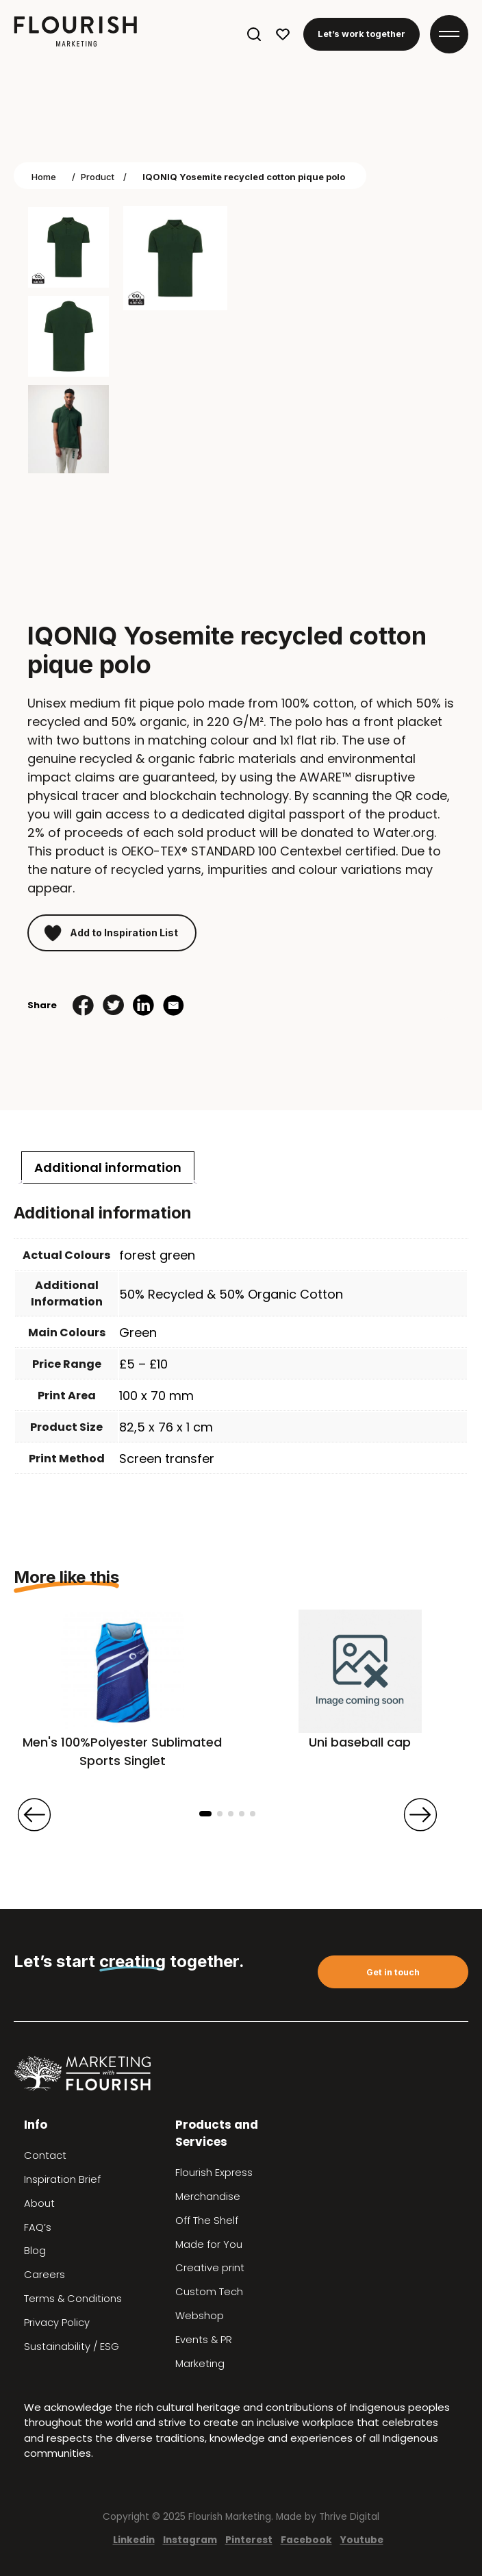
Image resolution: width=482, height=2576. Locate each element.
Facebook (306, 2540)
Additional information (107, 1167)
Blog (35, 2251)
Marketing (200, 2364)
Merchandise (207, 2196)
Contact (45, 2155)
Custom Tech (209, 2292)
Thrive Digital (349, 2516)
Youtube (361, 2540)
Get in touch (393, 1972)
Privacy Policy (57, 2322)
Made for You (208, 2244)
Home (43, 176)
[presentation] (34, 1814)
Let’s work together (361, 34)
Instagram (190, 2540)
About (39, 2203)
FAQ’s (37, 2227)
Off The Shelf (206, 2220)
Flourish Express (214, 2172)
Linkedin (134, 2540)
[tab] (107, 1167)
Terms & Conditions (73, 2298)
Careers (44, 2274)
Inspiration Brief (62, 2179)
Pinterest (248, 2540)
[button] (205, 1813)
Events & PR (203, 2340)
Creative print (209, 2268)
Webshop (199, 2316)
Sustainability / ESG (71, 2346)
